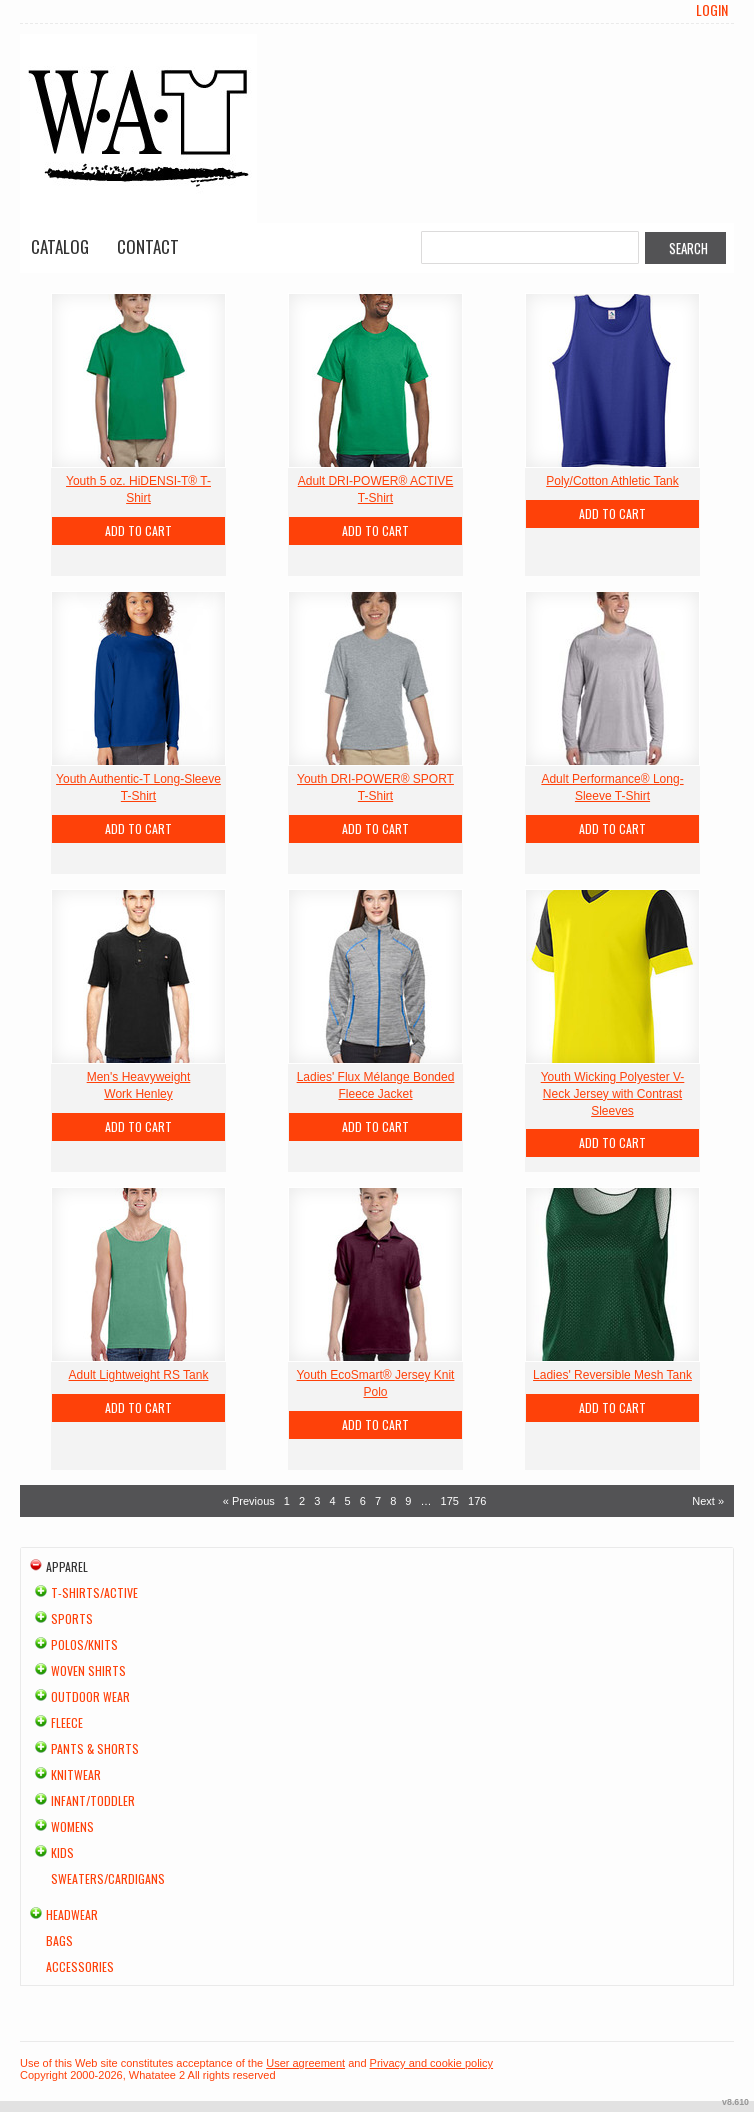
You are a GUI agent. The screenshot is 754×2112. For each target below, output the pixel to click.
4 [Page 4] (332, 1501)
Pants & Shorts (95, 1748)
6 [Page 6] (363, 1501)
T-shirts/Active (94, 1592)
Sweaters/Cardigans (108, 1878)
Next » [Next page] (708, 1501)
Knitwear (76, 1774)
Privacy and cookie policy (432, 2063)
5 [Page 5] (348, 1501)
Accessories (80, 1966)
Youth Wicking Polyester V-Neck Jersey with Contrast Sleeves (613, 1094)
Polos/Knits (84, 1644)
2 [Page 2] (302, 1501)
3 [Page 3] (317, 1501)
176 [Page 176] (477, 1501)
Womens (72, 1826)
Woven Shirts (88, 1670)
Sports (72, 1618)
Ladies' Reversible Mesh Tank (612, 1375)
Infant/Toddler (93, 1800)
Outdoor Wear (90, 1696)
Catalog (60, 246)
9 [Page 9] (408, 1501)
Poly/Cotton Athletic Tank (612, 481)
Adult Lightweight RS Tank (139, 1375)
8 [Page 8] (393, 1501)
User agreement (305, 2063)
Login (712, 10)
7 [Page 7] (378, 1501)
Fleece (67, 1722)
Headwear (72, 1914)
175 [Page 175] (450, 1501)
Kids (62, 1852)
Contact (148, 246)
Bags (59, 1940)
